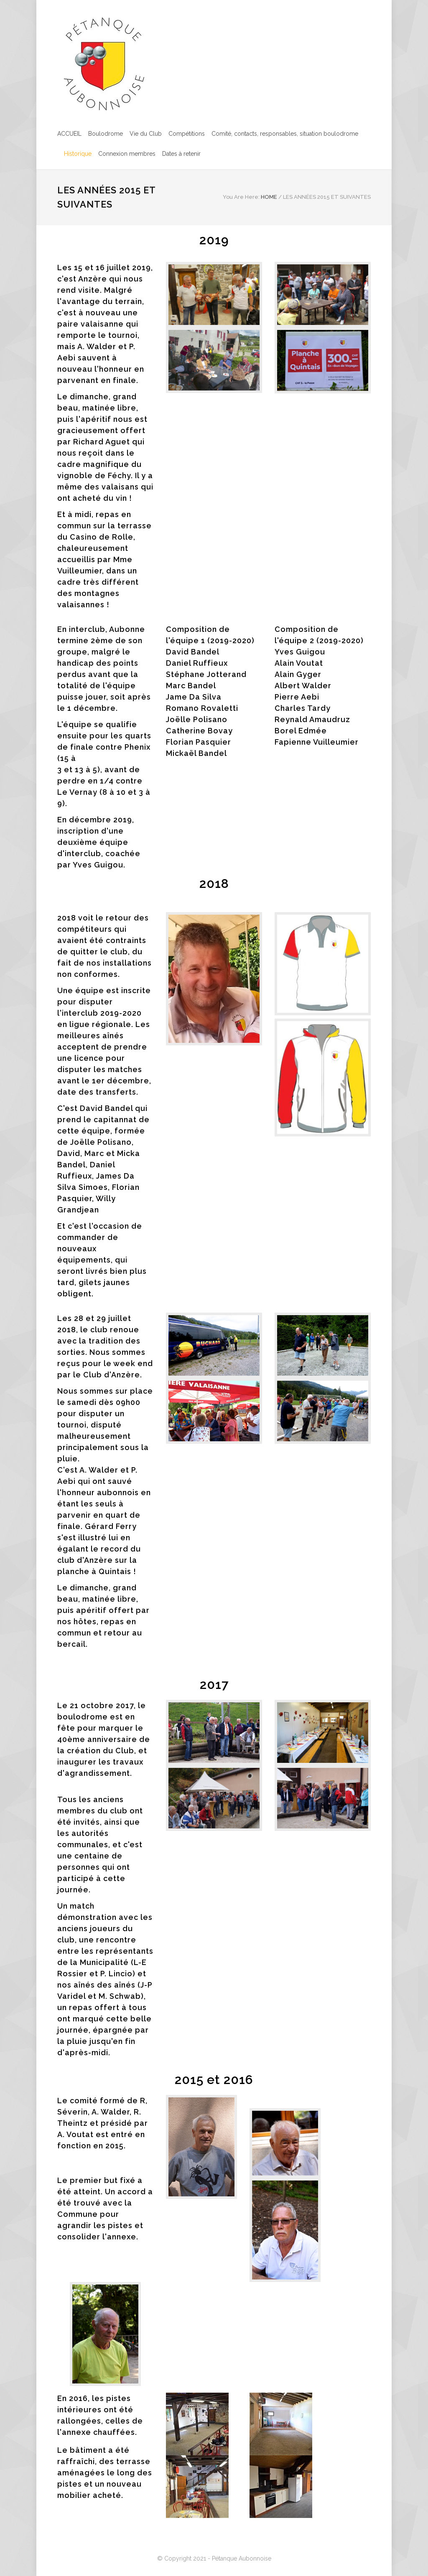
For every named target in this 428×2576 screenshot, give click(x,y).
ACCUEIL (69, 133)
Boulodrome (105, 133)
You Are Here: (241, 197)
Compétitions (186, 133)
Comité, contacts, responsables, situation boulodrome (284, 133)
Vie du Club (146, 133)
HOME (269, 197)
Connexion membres (126, 153)
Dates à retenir (181, 153)
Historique (78, 153)
